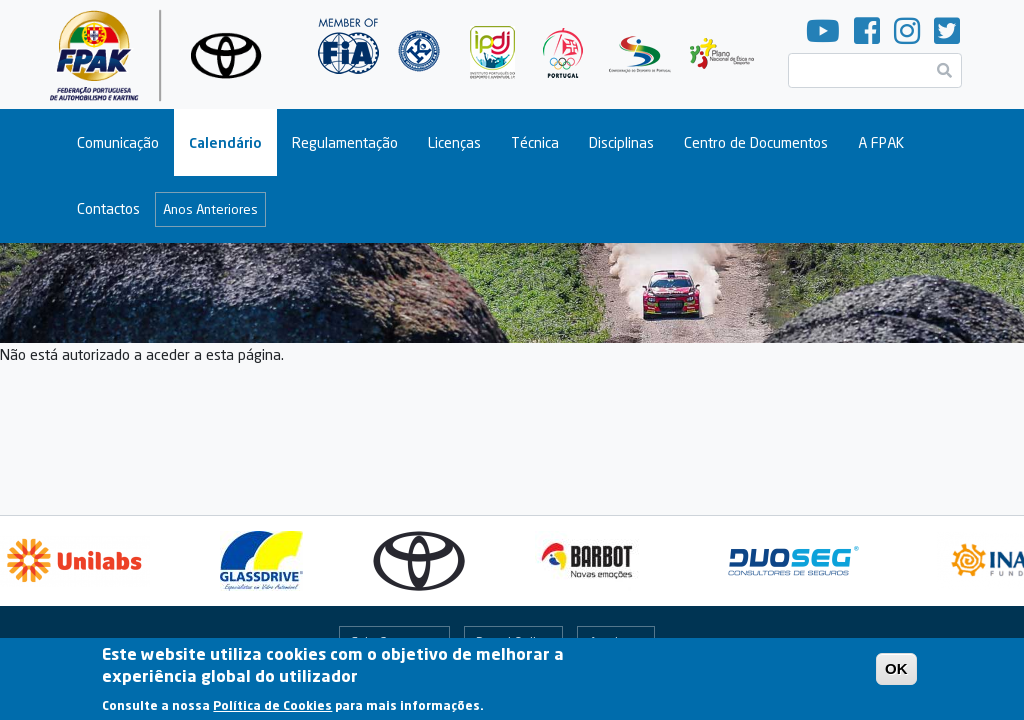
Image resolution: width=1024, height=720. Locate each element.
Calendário (225, 142)
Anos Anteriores (210, 209)
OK (896, 673)
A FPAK (881, 142)
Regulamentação (345, 142)
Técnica (535, 142)
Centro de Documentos (756, 142)
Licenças (454, 142)
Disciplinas (621, 142)
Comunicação (118, 142)
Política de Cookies (272, 710)
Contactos (108, 208)
